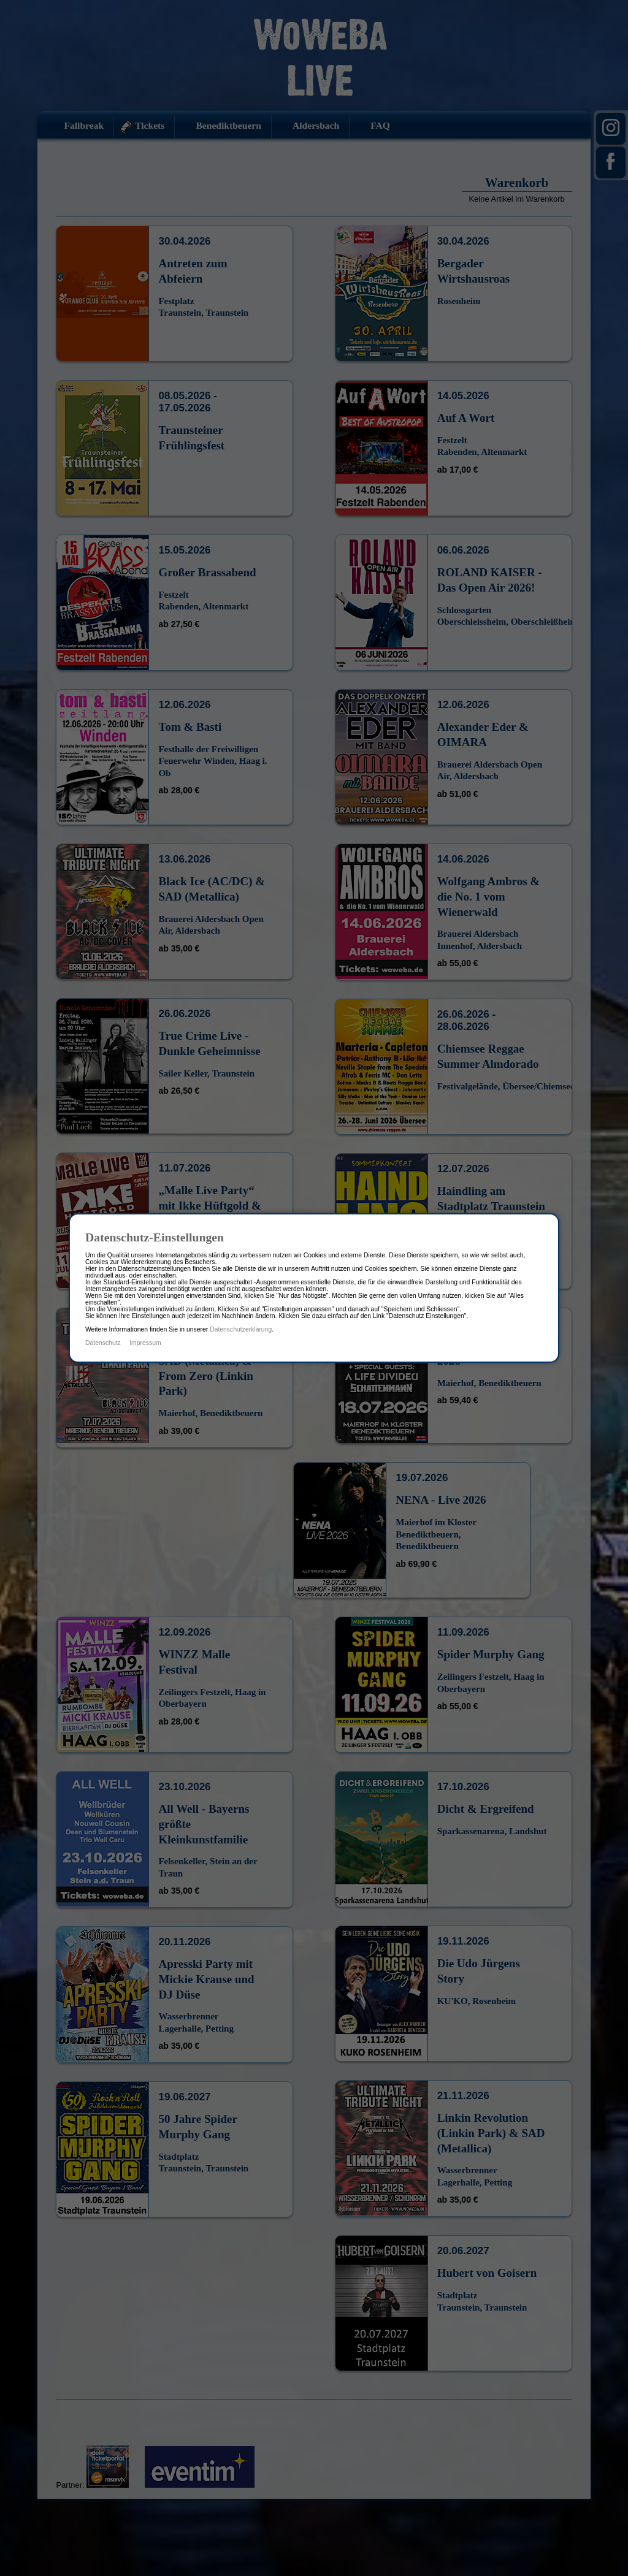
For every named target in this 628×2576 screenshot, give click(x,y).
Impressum (145, 1342)
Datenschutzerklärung (241, 1329)
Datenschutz (103, 1342)
